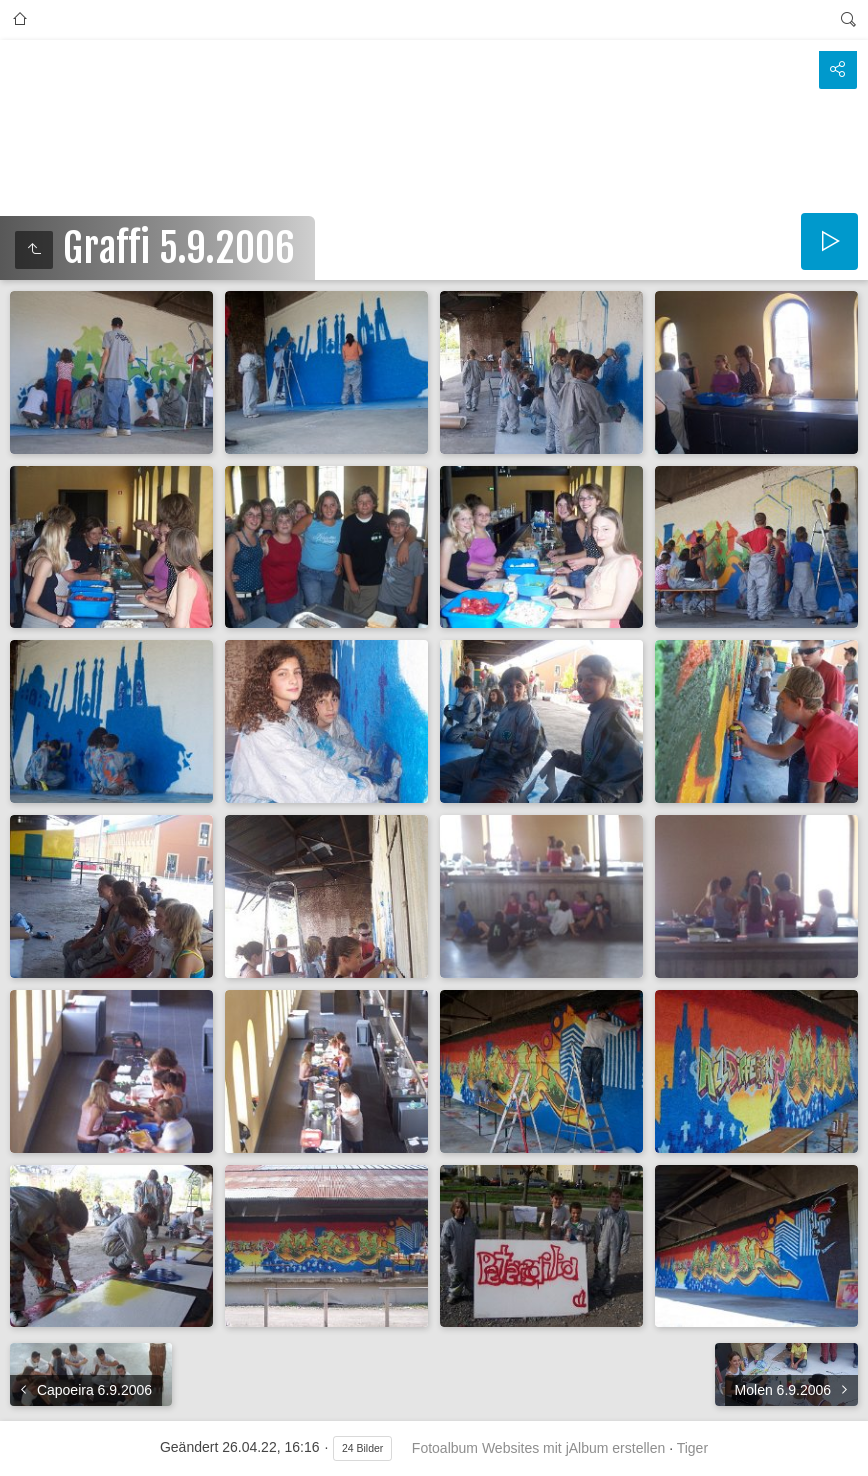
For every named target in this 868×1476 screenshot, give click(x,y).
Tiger (692, 1448)
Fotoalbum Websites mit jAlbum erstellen (538, 1448)
